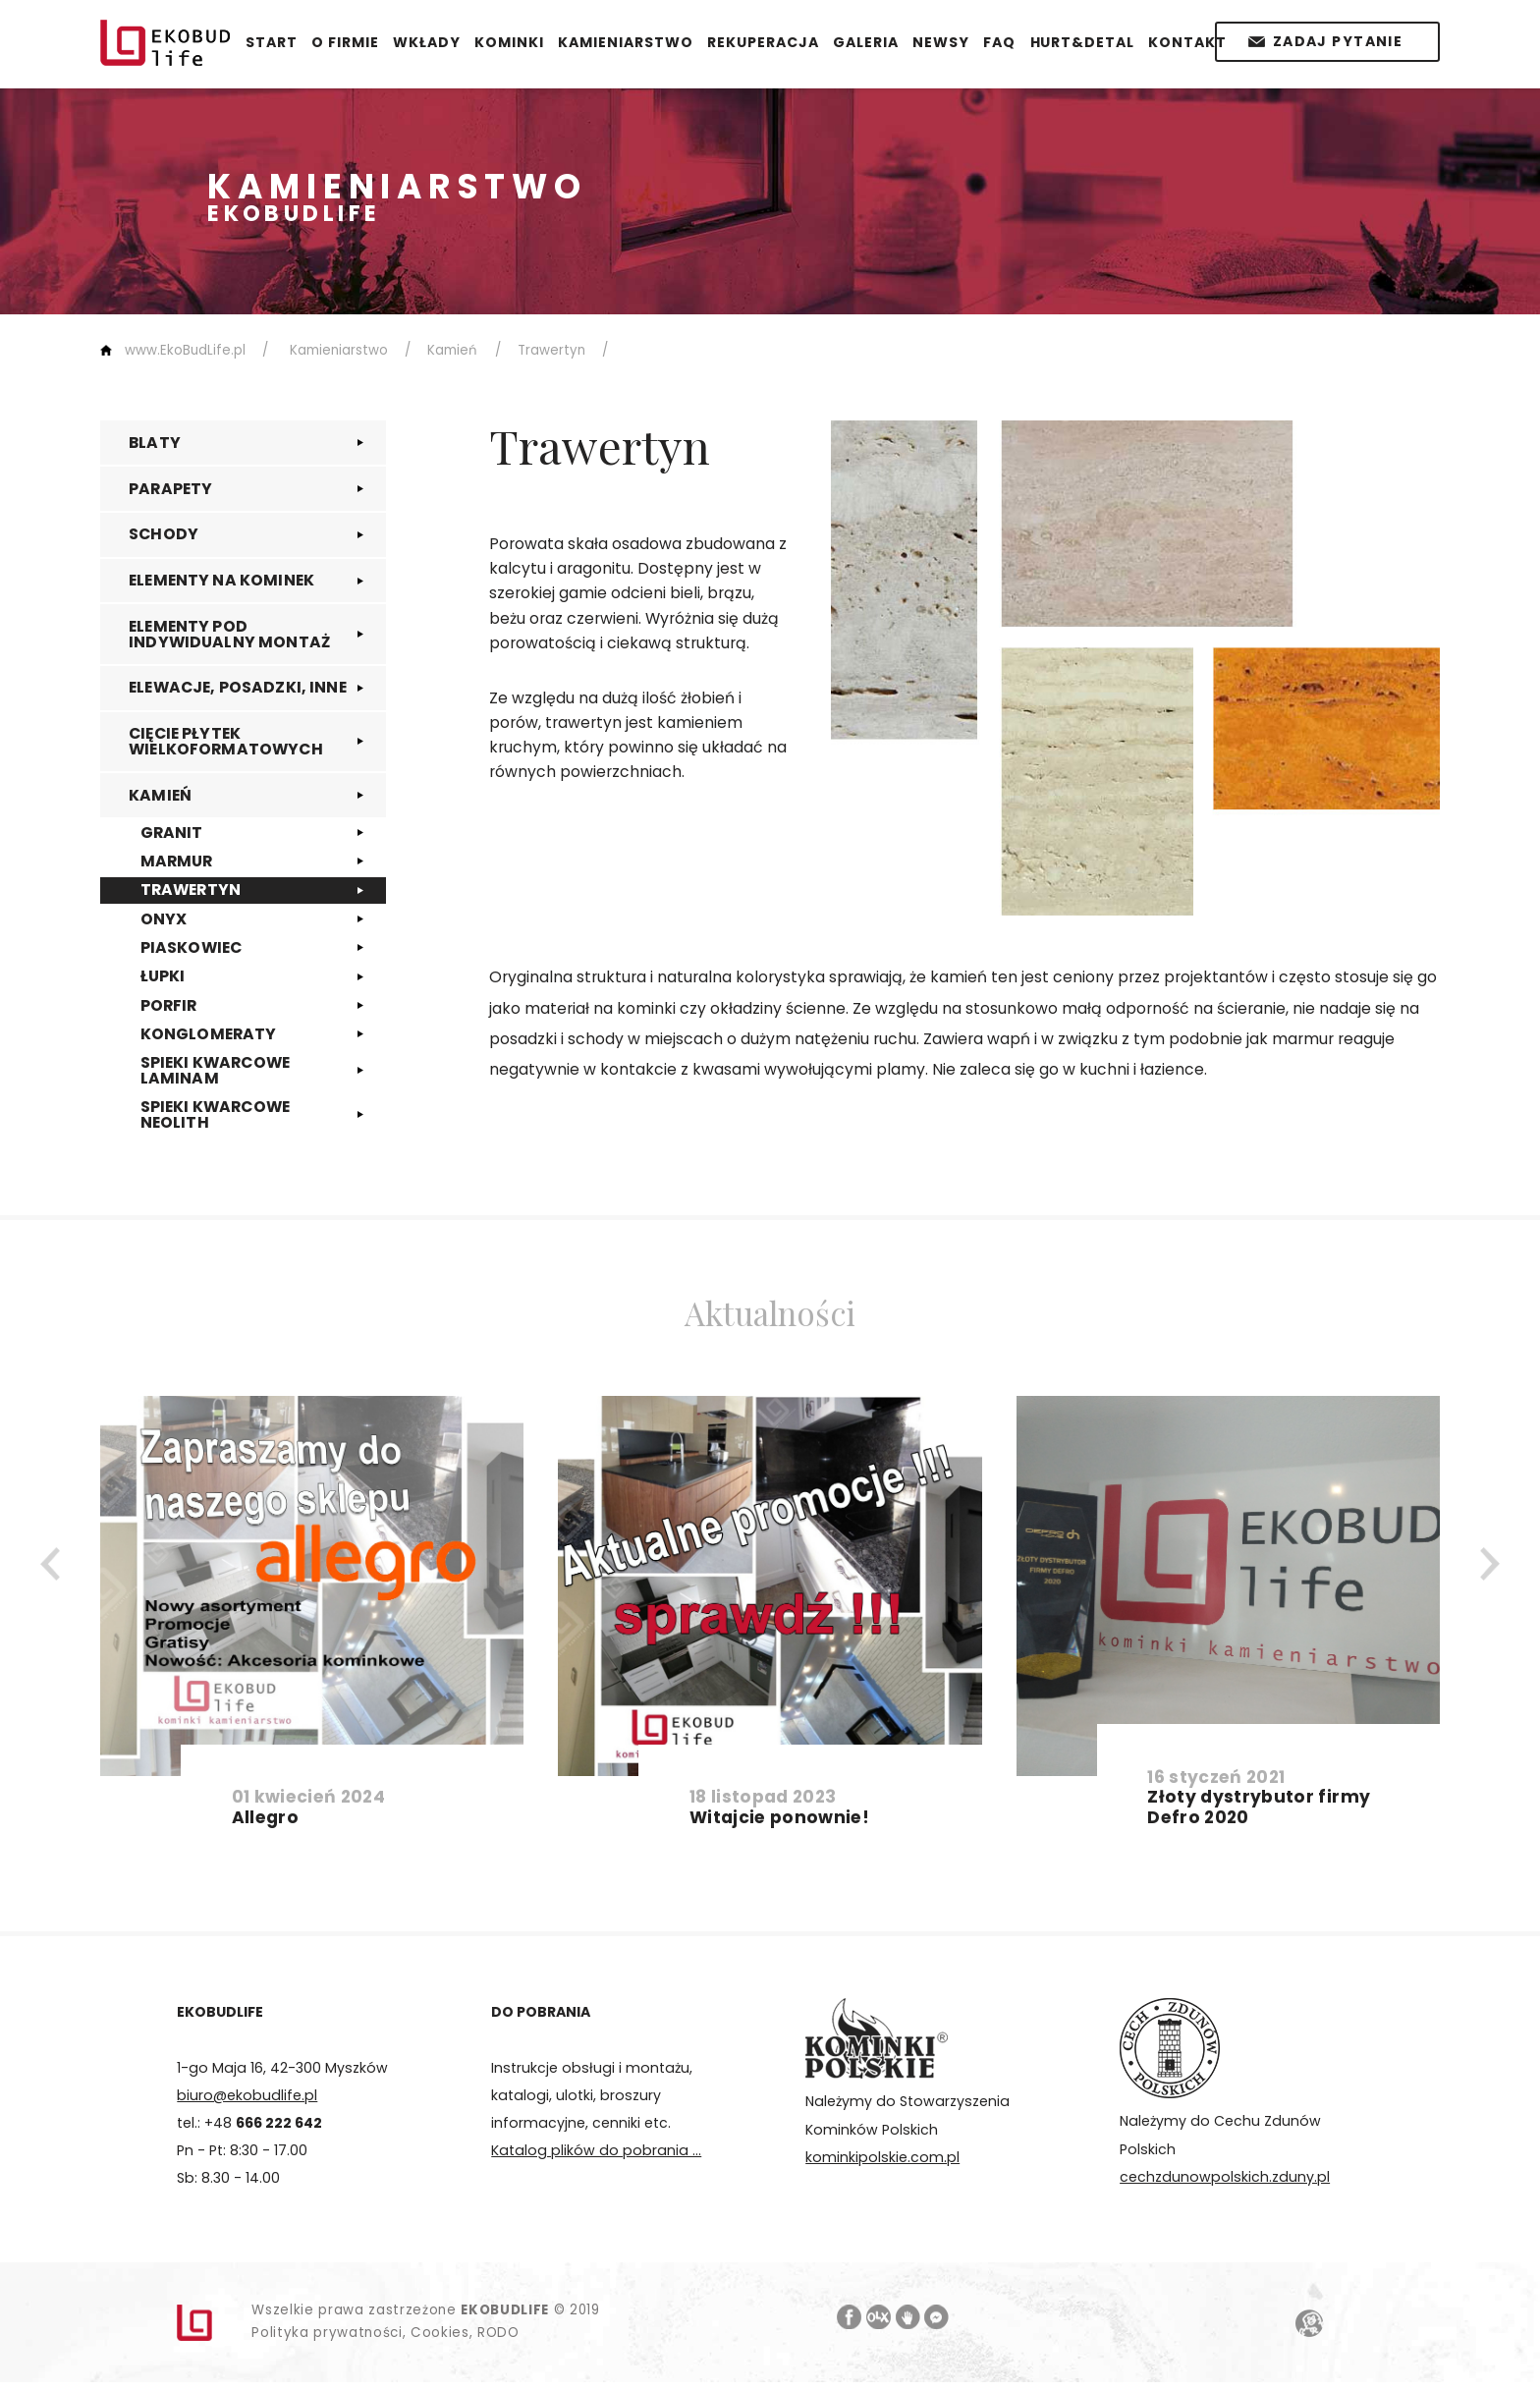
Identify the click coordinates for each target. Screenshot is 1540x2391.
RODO (498, 2332)
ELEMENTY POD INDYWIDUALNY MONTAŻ (229, 634)
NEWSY (940, 42)
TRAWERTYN (190, 889)
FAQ (999, 42)
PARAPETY (170, 488)
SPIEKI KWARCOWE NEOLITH (215, 1114)
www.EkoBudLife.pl (185, 350)
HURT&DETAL (1082, 42)
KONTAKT (1187, 42)
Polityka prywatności (326, 2332)
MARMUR (176, 861)
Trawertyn (551, 350)
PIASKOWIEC (191, 947)
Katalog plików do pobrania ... (596, 2150)
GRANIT (171, 832)
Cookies (440, 2332)
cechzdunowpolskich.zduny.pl (1225, 2177)
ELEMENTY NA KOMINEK (221, 580)
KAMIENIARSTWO (625, 42)
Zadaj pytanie (1337, 41)
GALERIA (866, 42)
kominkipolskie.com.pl (882, 2157)
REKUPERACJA (763, 42)
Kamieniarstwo (339, 350)
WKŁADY (427, 42)
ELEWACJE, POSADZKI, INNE (238, 687)
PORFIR (168, 1005)
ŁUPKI (163, 976)
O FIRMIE (345, 42)
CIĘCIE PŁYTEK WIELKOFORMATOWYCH (226, 741)
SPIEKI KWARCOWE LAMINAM (215, 1070)
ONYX (164, 919)
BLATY (155, 442)
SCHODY (163, 534)
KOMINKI (509, 42)
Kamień (452, 350)
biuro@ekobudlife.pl (247, 2095)
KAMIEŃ (160, 795)
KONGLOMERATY (208, 1034)
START (272, 42)
